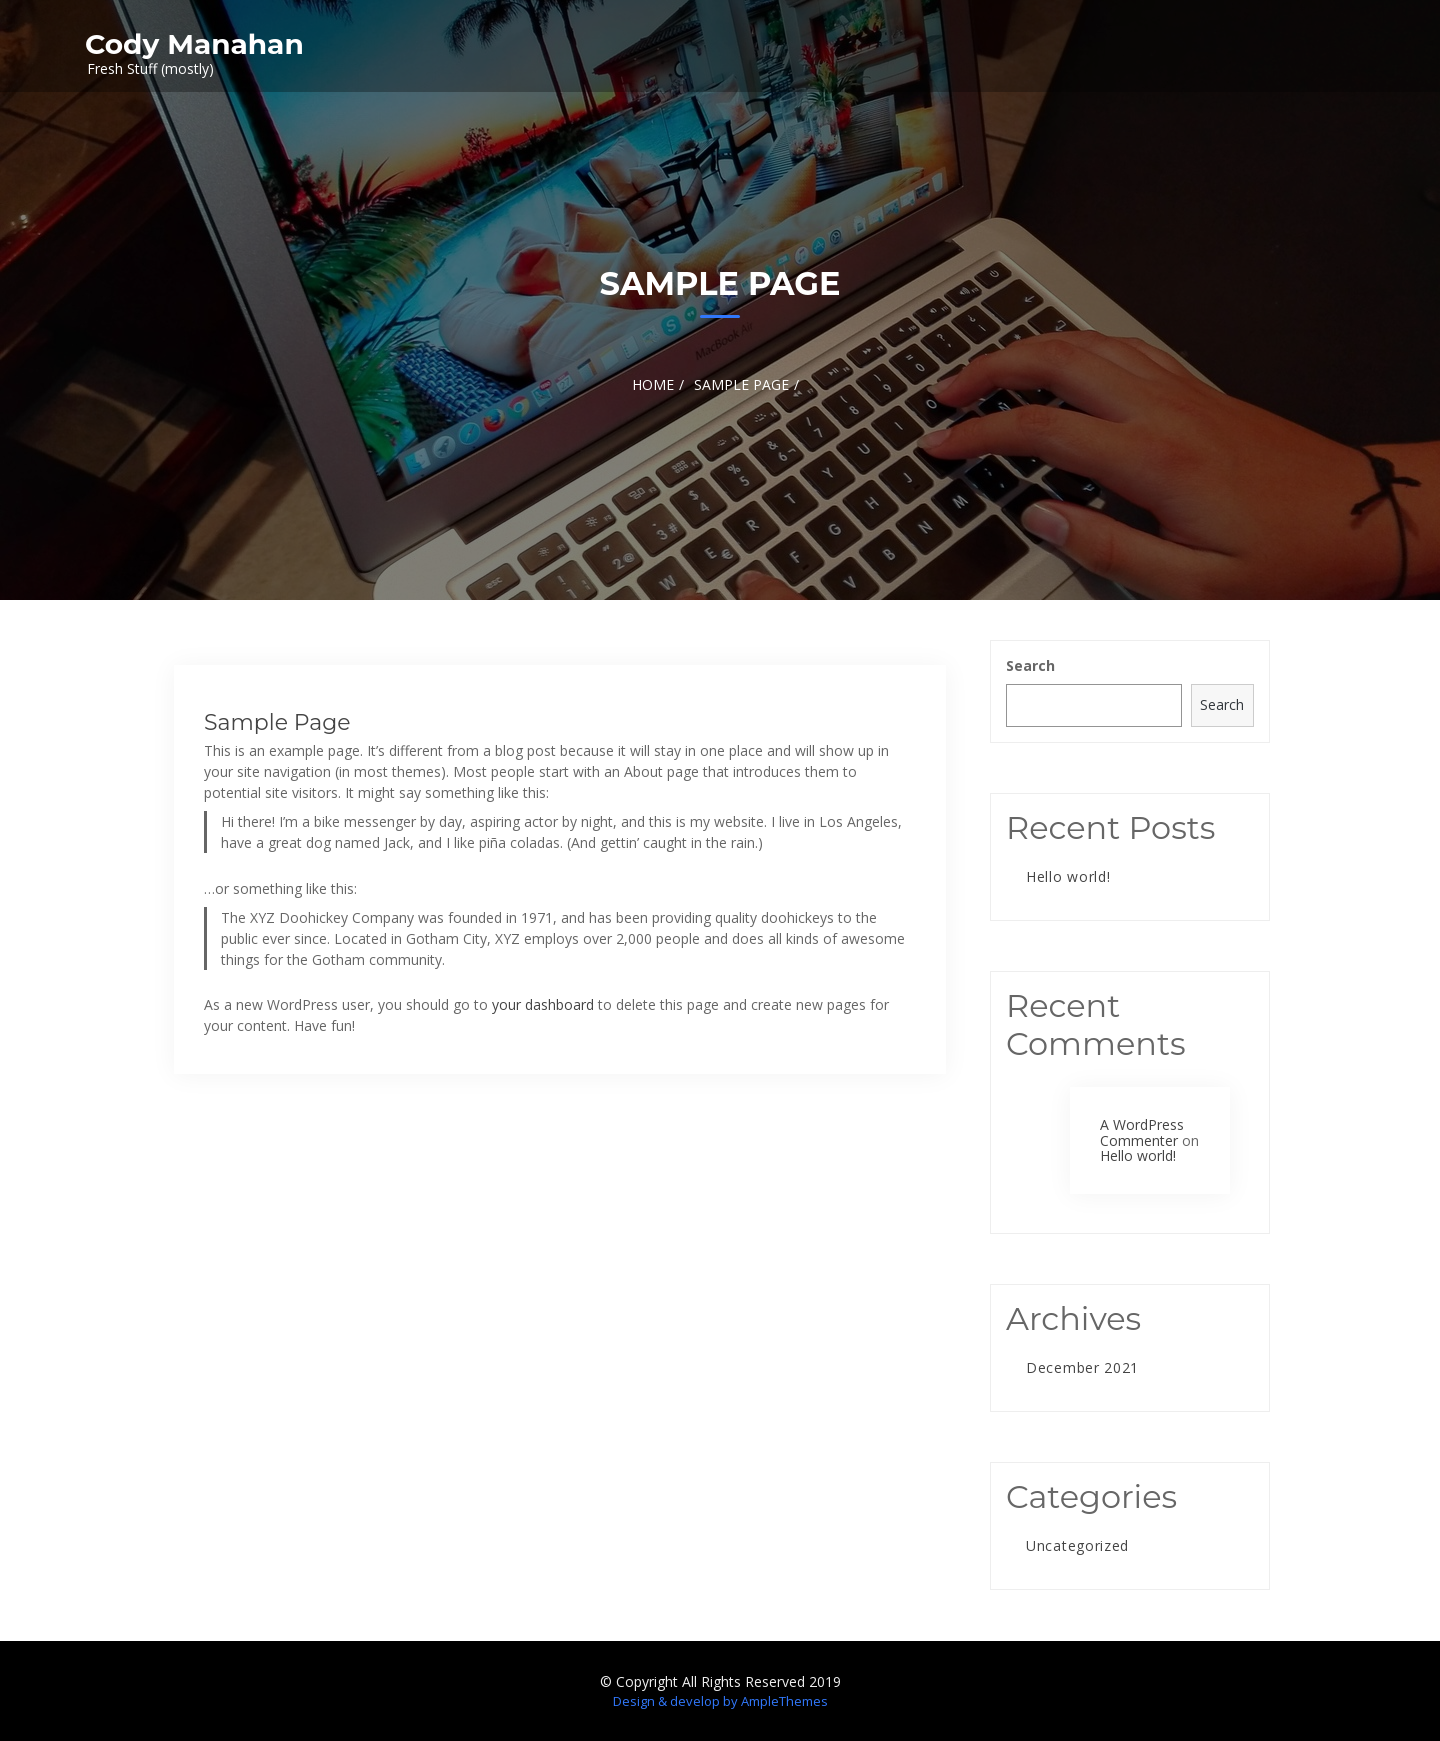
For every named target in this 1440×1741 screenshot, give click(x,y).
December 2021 (1082, 1367)
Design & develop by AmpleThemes (720, 1701)
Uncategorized (1077, 1545)
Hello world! (1068, 876)
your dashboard (543, 1004)
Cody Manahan (194, 44)
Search (1030, 665)
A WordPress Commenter (1142, 1132)
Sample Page (277, 722)
